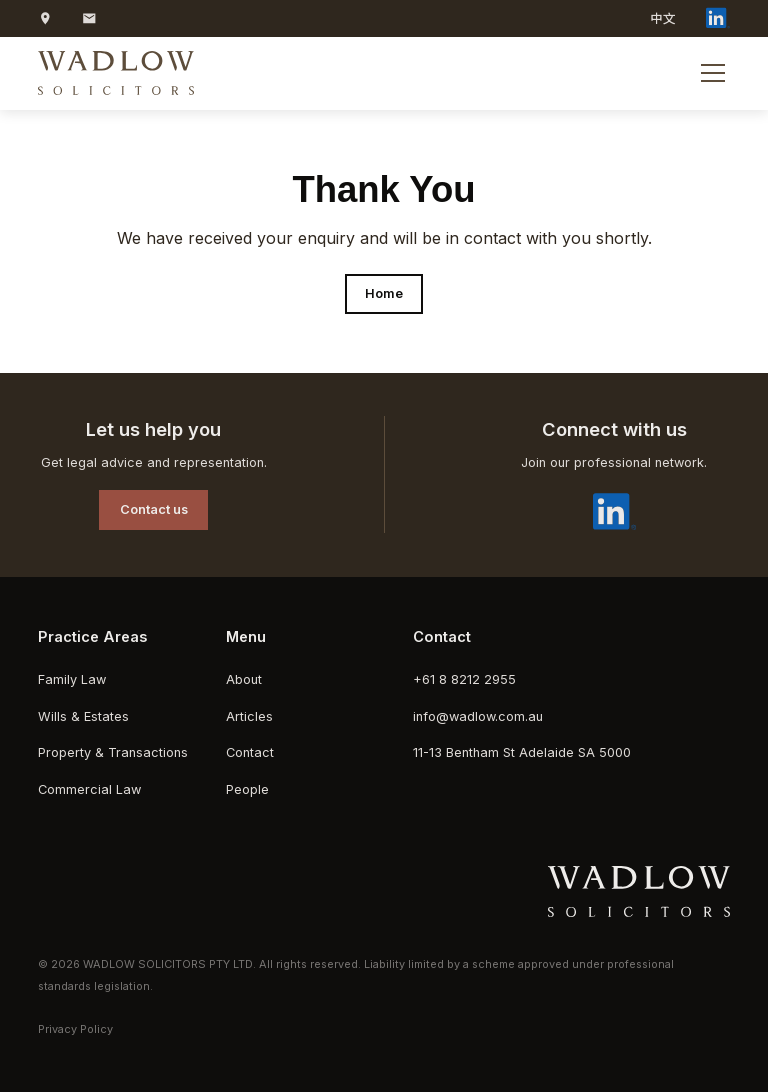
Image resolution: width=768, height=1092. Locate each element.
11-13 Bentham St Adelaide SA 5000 (522, 752)
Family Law (72, 679)
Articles (249, 716)
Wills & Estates (83, 716)
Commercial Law (89, 789)
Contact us (154, 509)
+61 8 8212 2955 (464, 679)
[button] (709, 73)
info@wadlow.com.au (478, 716)
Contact (250, 752)
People (247, 789)
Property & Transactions (113, 752)
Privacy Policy (75, 1029)
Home (384, 293)
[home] (116, 73)
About (244, 679)
